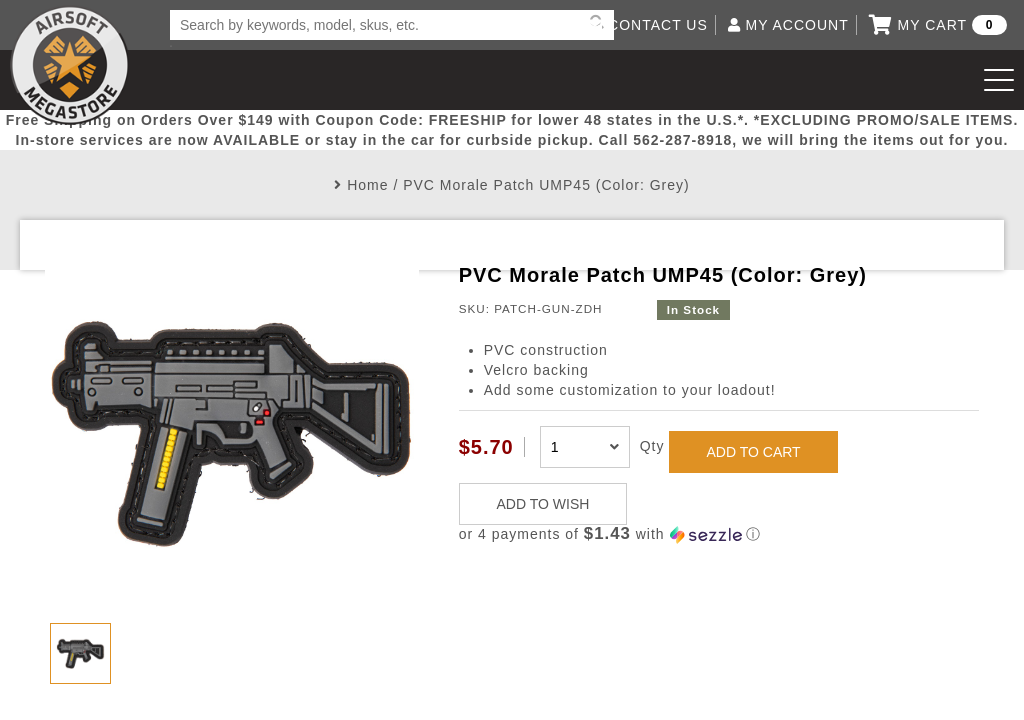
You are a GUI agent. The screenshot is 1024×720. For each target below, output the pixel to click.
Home (367, 185)
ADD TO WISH (543, 504)
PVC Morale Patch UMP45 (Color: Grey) (546, 185)
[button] (719, 534)
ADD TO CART (754, 452)
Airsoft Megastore (70, 65)
